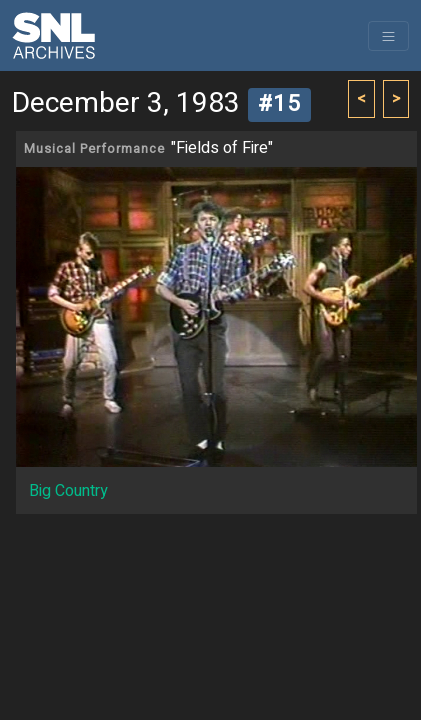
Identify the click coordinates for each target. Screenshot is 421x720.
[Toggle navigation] (388, 36)
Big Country (68, 491)
